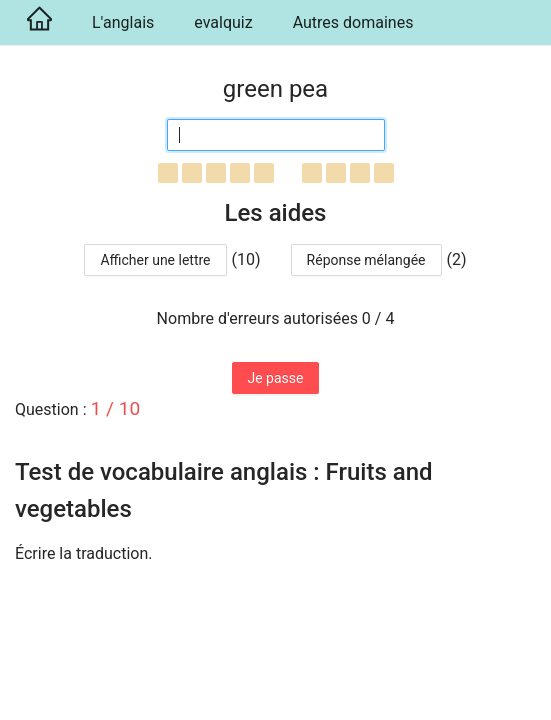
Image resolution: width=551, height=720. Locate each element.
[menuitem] (36, 23)
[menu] (275, 23)
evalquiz (223, 22)
